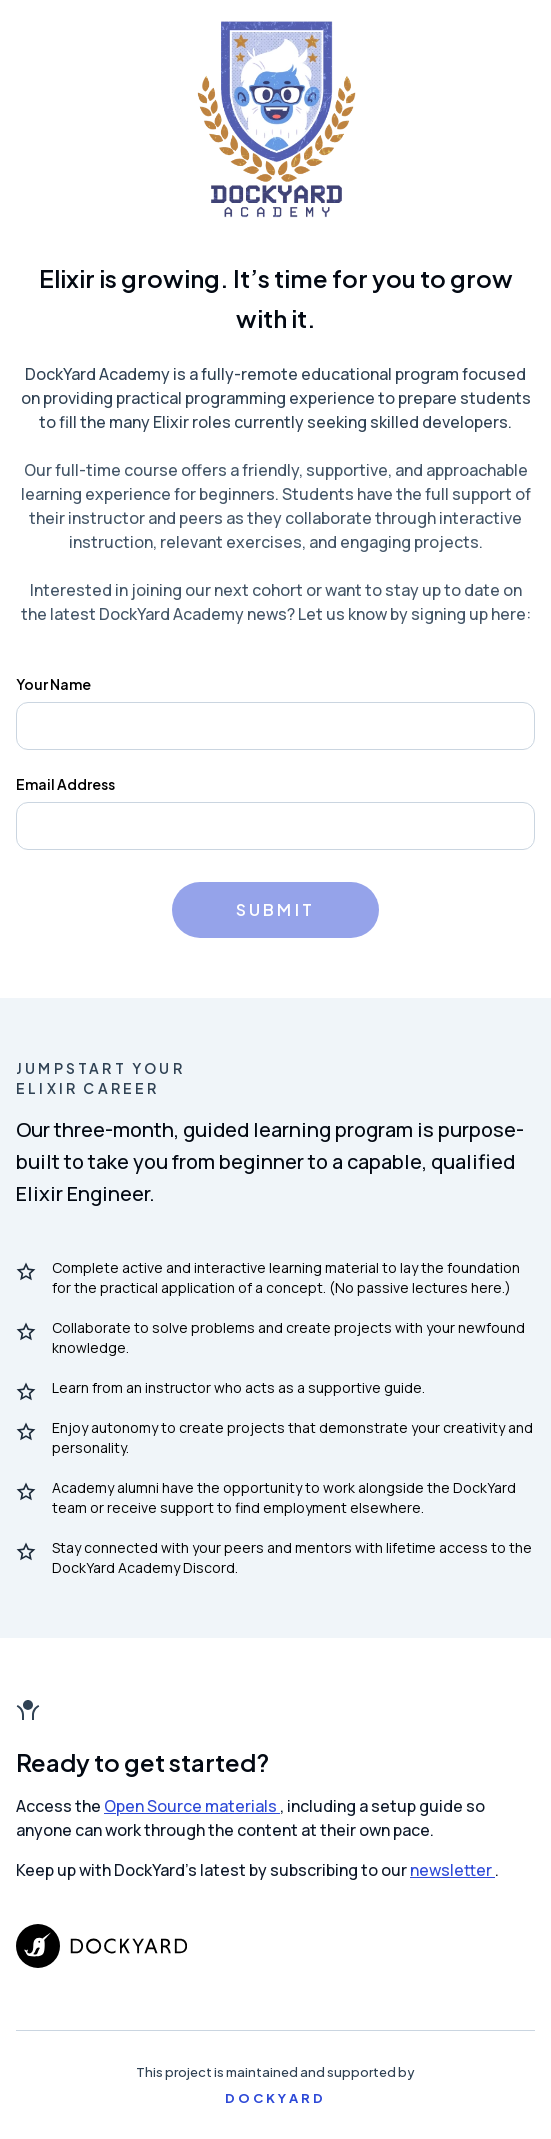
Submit (275, 909)
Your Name (53, 684)
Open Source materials (192, 1806)
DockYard (276, 2098)
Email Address (65, 784)
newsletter (452, 1870)
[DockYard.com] (275, 1946)
